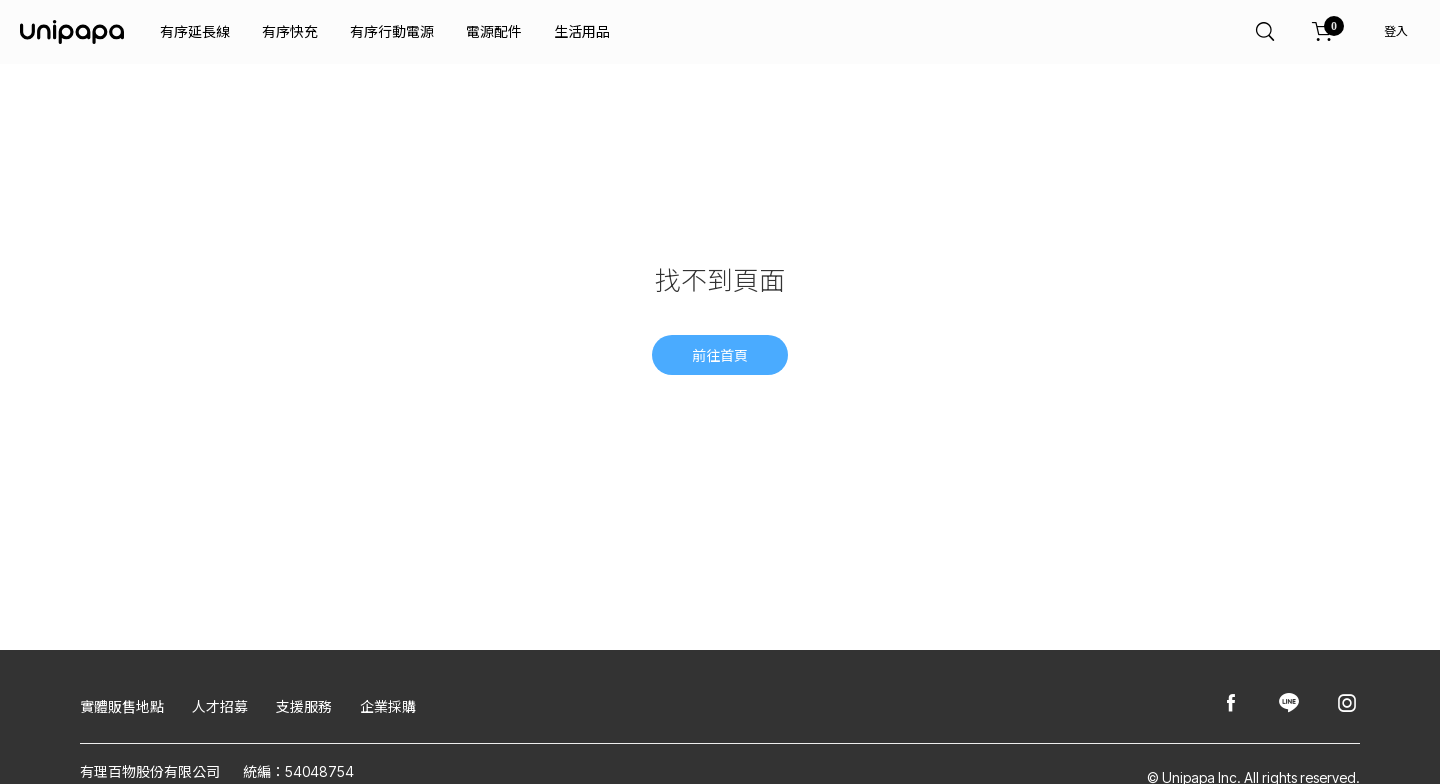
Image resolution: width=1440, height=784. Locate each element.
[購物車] (1323, 32)
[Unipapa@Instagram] (1347, 704)
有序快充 (290, 31)
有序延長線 (195, 31)
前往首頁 (720, 355)
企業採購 (388, 706)
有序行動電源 (392, 31)
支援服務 (304, 706)
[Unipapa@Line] (1289, 704)
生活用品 (582, 31)
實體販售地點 (122, 706)
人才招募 (220, 706)
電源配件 (494, 31)
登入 (1396, 31)
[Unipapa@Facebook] (1231, 704)
